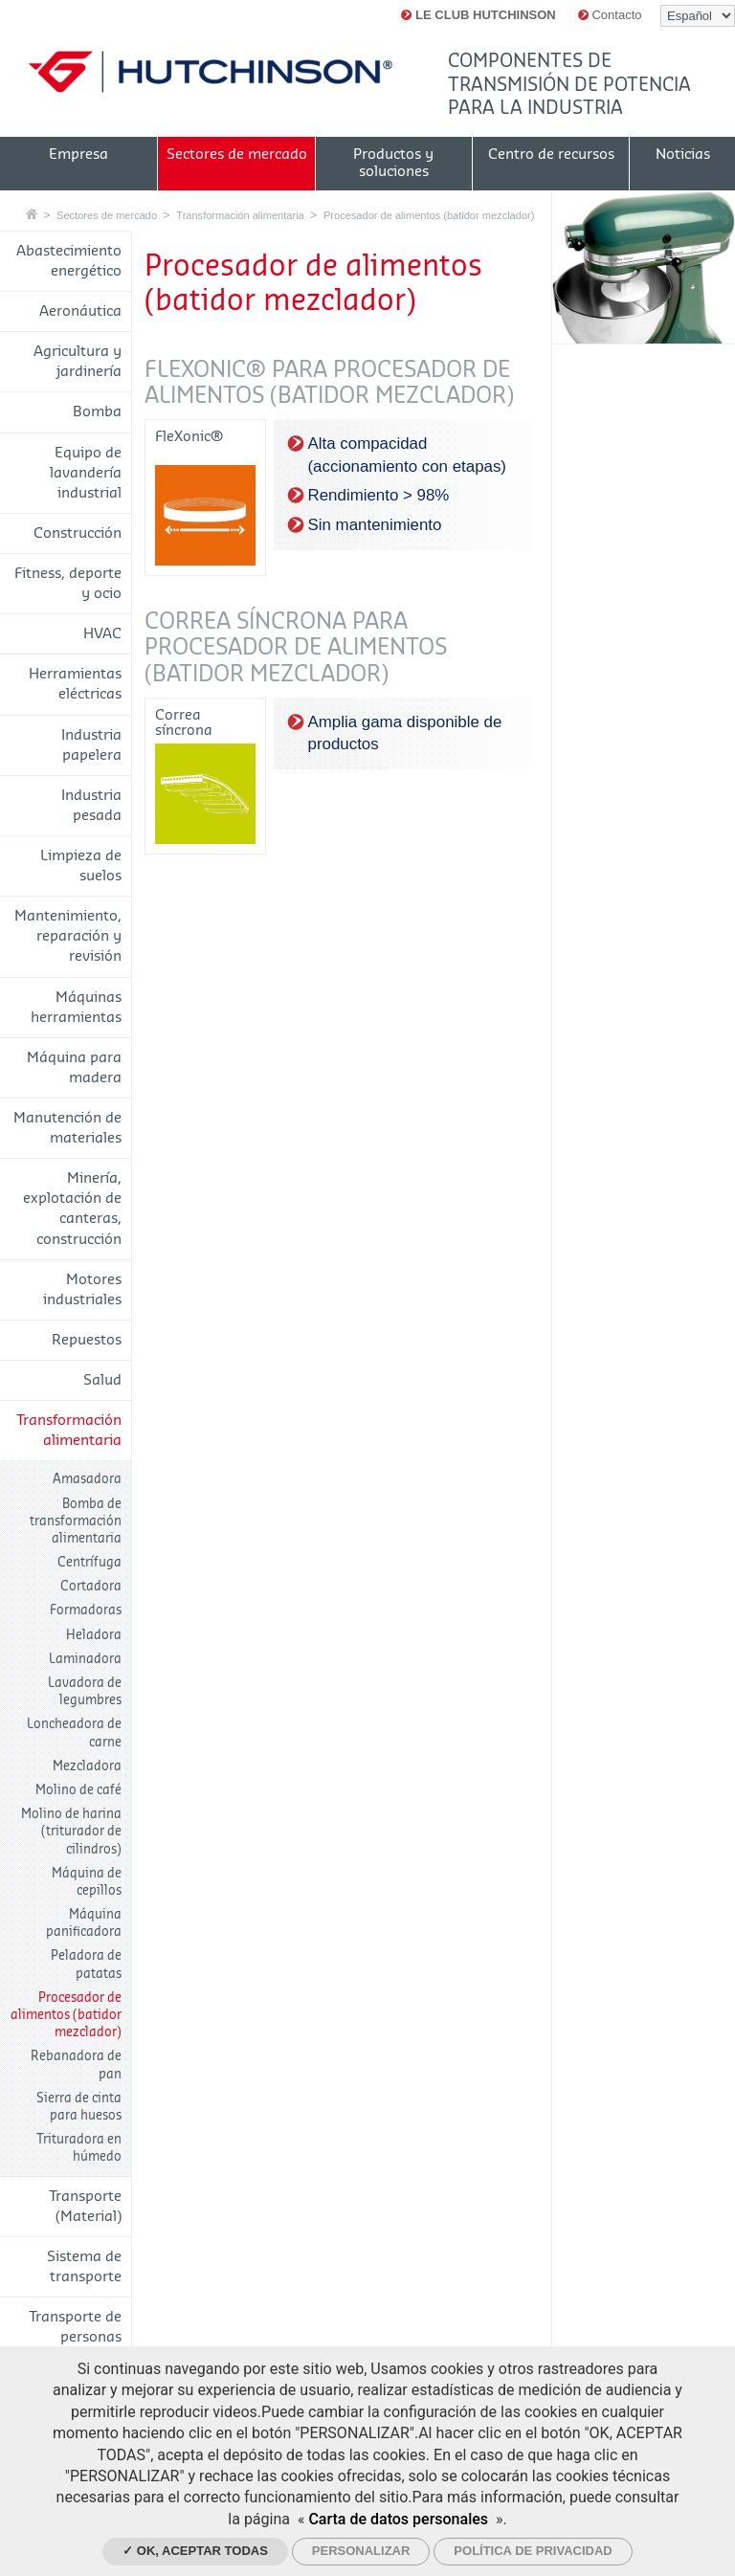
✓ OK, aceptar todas (195, 2550)
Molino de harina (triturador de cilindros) (71, 1831)
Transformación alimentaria (239, 215)
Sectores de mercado (106, 215)
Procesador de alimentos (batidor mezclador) (428, 215)
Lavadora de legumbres (85, 1691)
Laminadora (85, 1659)
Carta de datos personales (398, 2519)
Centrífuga (89, 1562)
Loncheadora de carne (74, 1732)
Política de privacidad (533, 2550)
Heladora (94, 1635)
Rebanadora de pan (76, 2064)
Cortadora (91, 1586)
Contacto (610, 15)
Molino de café (78, 1790)
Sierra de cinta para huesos (79, 2106)
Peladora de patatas (86, 1964)
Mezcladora (87, 1766)
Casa (31, 214)
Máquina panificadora (84, 1923)
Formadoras (86, 1610)
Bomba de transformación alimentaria (76, 1521)
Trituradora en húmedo (79, 2148)
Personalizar (361, 2550)
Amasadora (87, 1479)
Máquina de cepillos (87, 1882)
